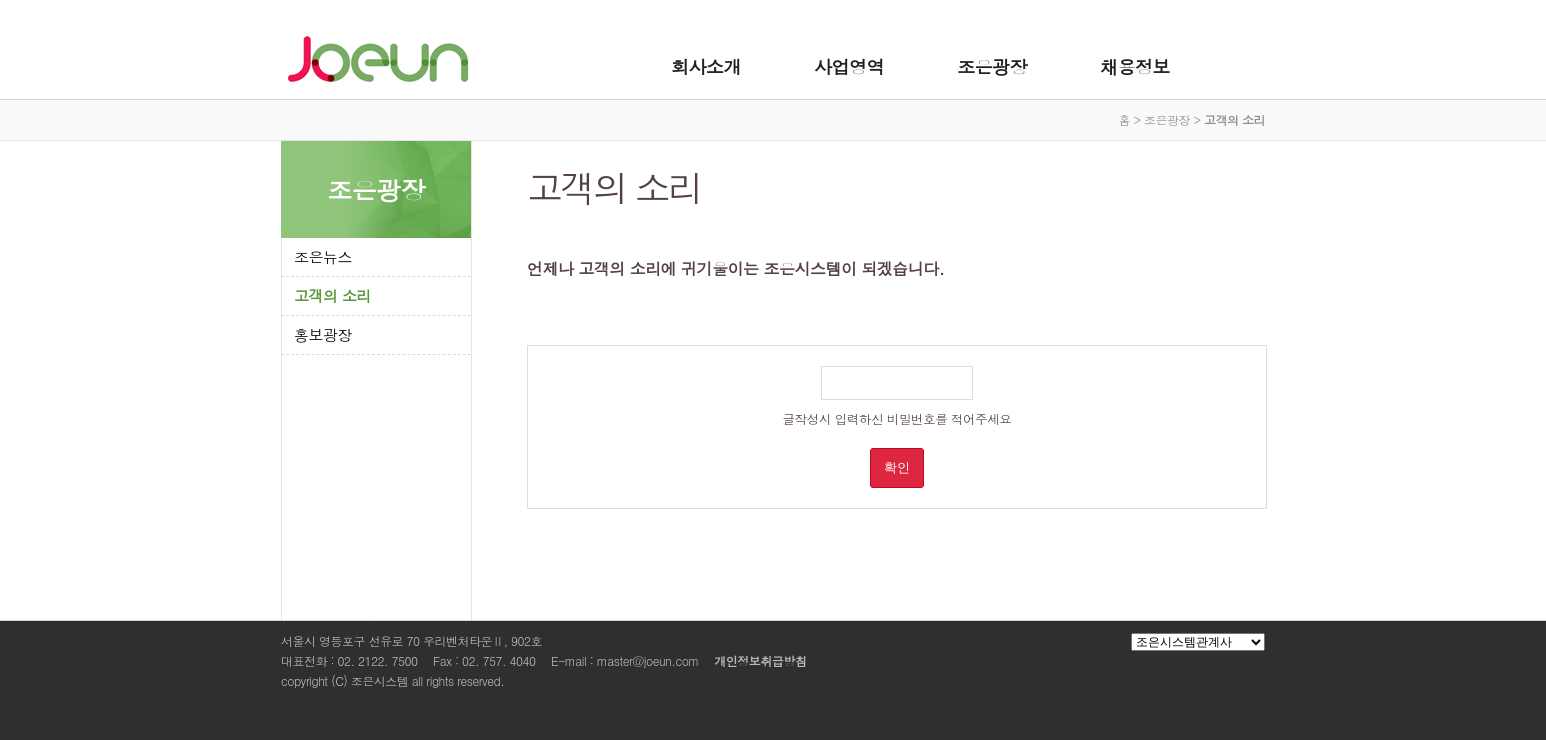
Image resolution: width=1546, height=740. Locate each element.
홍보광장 (323, 334)
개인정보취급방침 (760, 660)
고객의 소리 (332, 295)
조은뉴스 (323, 256)
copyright (304, 680)
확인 (897, 467)
